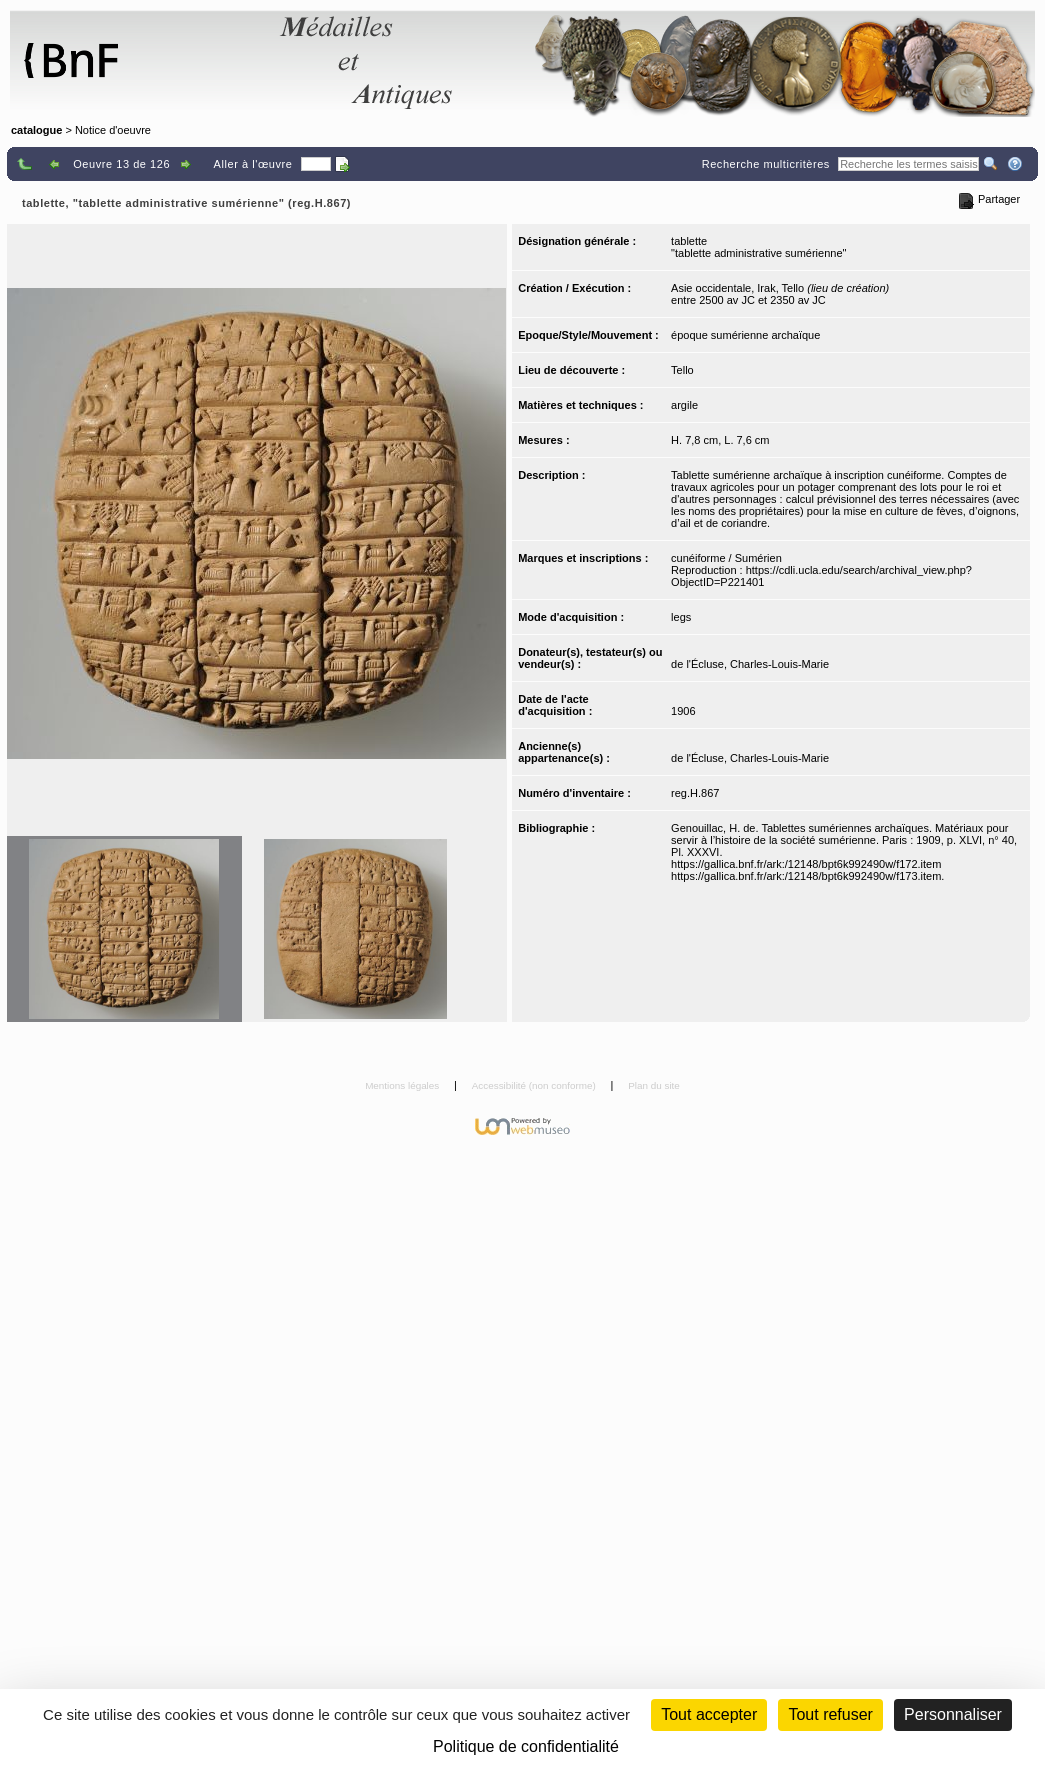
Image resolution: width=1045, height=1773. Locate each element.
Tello (682, 370)
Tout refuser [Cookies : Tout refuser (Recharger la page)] (830, 1714)
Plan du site (654, 1085)
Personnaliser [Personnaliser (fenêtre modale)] (953, 1714)
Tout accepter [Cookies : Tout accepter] (709, 1714)
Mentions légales (403, 1085)
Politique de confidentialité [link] (526, 1746)
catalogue (36, 130)
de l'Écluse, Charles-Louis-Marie (750, 664)
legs (681, 617)
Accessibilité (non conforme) (535, 1085)
